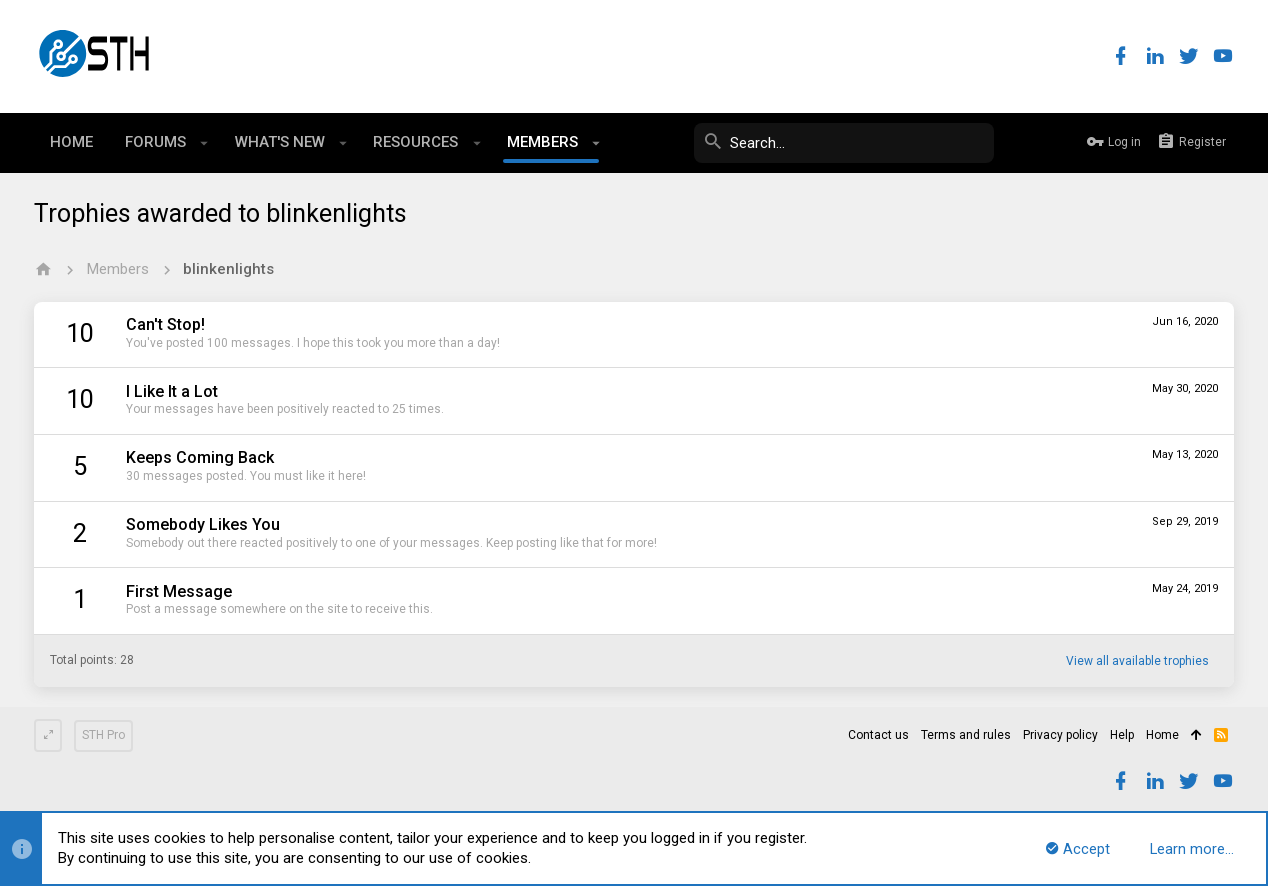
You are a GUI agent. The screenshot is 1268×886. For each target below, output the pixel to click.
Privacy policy (1060, 735)
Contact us (878, 735)
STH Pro (103, 735)
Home (1162, 735)
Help (1122, 735)
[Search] (844, 143)
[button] (204, 143)
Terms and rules (966, 735)
